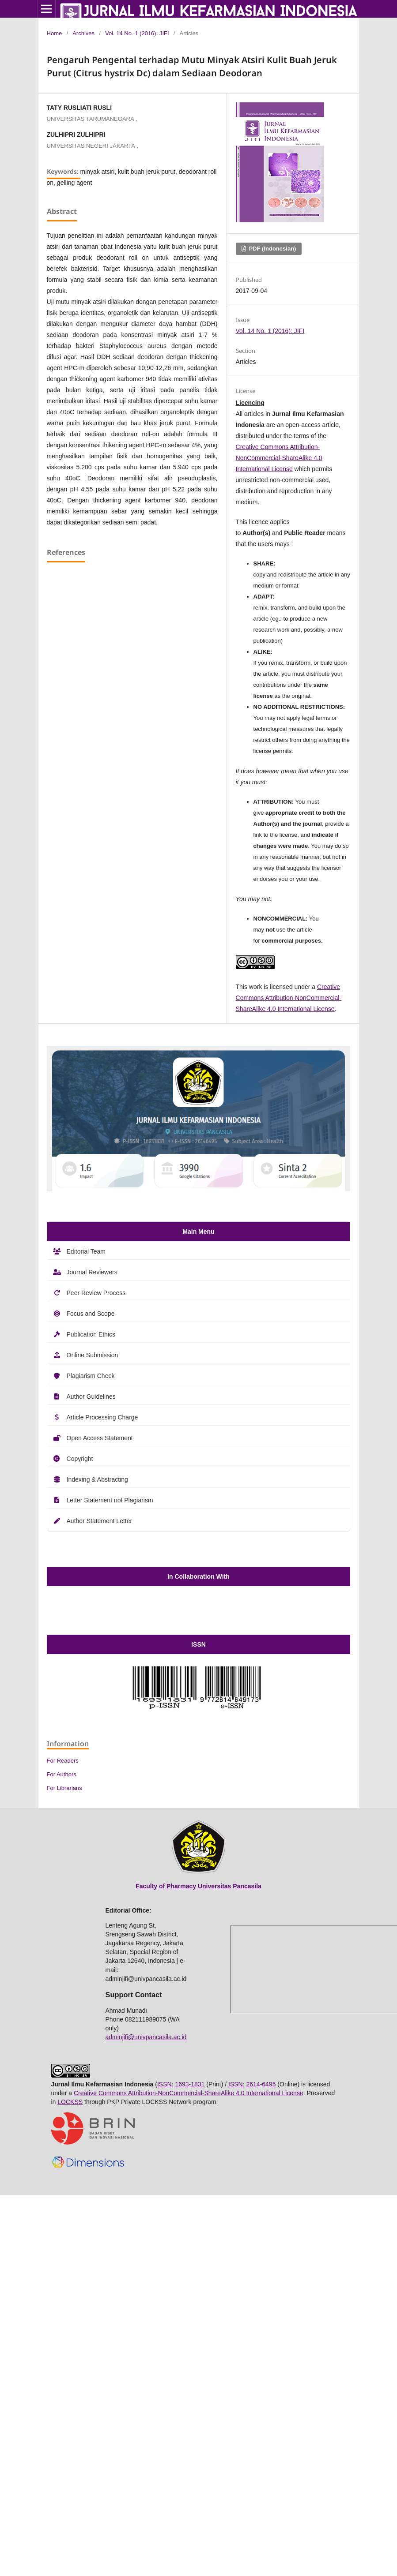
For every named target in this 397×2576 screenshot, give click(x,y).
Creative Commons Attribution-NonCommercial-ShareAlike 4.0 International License (279, 457)
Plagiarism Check (91, 1375)
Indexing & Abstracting (97, 1479)
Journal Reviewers (92, 1272)
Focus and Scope (91, 1313)
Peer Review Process (96, 1292)
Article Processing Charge (102, 1417)
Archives (83, 33)
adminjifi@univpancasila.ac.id (146, 2037)
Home (54, 33)
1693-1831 (189, 2084)
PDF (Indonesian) (271, 248)
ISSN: (165, 2084)
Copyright (80, 1458)
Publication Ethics (91, 1334)
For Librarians (64, 1788)
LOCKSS (70, 2101)
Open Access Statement (100, 1438)
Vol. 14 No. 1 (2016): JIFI (137, 33)
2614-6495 (261, 2084)
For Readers (63, 1760)
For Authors (61, 1774)
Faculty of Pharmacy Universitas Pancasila (198, 1886)
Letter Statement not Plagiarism (110, 1500)
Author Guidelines (91, 1396)
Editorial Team (86, 1251)
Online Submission (92, 1355)
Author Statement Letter (99, 1520)
